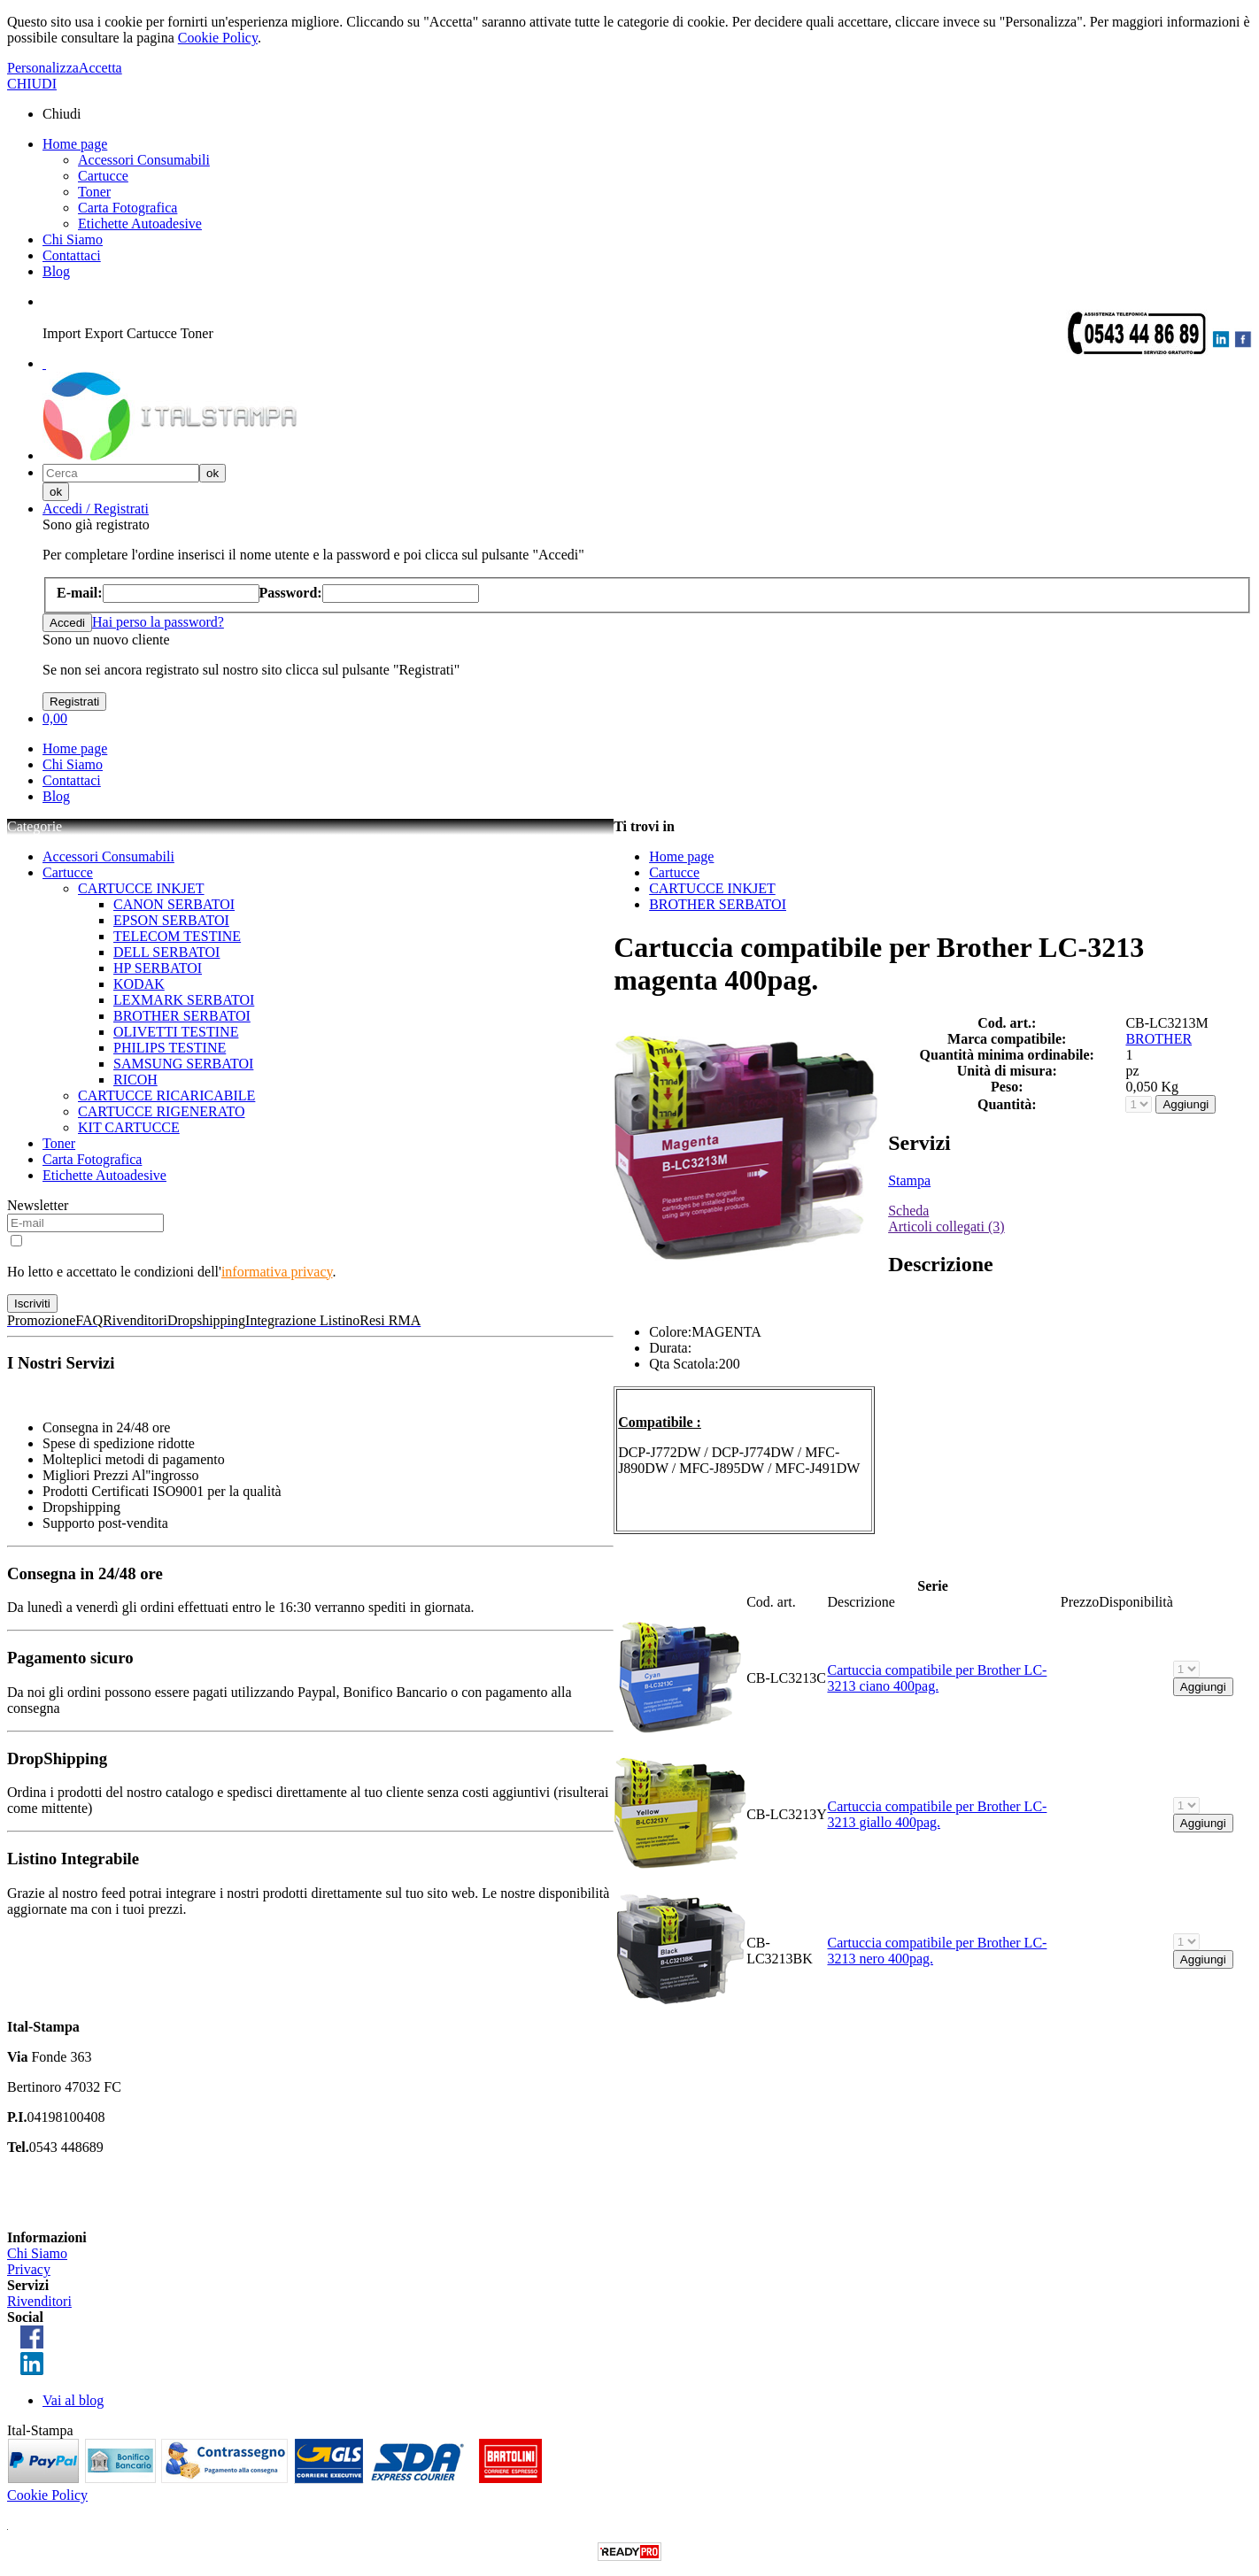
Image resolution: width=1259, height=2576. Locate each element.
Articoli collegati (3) (946, 1226)
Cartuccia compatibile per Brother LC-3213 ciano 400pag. (937, 1677)
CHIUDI (32, 83)
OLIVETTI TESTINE (175, 1031)
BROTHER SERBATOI (182, 1015)
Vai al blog (73, 2400)
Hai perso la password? (158, 621)
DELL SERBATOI (166, 952)
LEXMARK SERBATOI (183, 999)
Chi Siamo (72, 239)
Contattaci (71, 255)
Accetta (100, 67)
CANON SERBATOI (174, 904)
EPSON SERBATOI (171, 920)
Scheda (908, 1210)
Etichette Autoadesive (140, 223)
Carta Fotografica (127, 207)
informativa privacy (277, 1271)
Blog (56, 271)
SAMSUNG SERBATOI (183, 1063)
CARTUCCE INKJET (141, 888)
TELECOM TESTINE (177, 936)
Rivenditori (39, 2301)
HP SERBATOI (157, 968)
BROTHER (1158, 1038)
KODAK (139, 983)
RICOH (135, 1079)
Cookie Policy (218, 37)
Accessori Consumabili (144, 159)
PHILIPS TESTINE (169, 1047)
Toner (94, 191)
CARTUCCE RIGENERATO (161, 1111)
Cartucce (103, 175)
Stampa (909, 1180)
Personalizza (43, 67)
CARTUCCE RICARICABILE (166, 1095)
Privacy (28, 2269)
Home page (74, 143)
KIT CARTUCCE (129, 1127)
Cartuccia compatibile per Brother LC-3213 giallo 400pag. (937, 1814)
